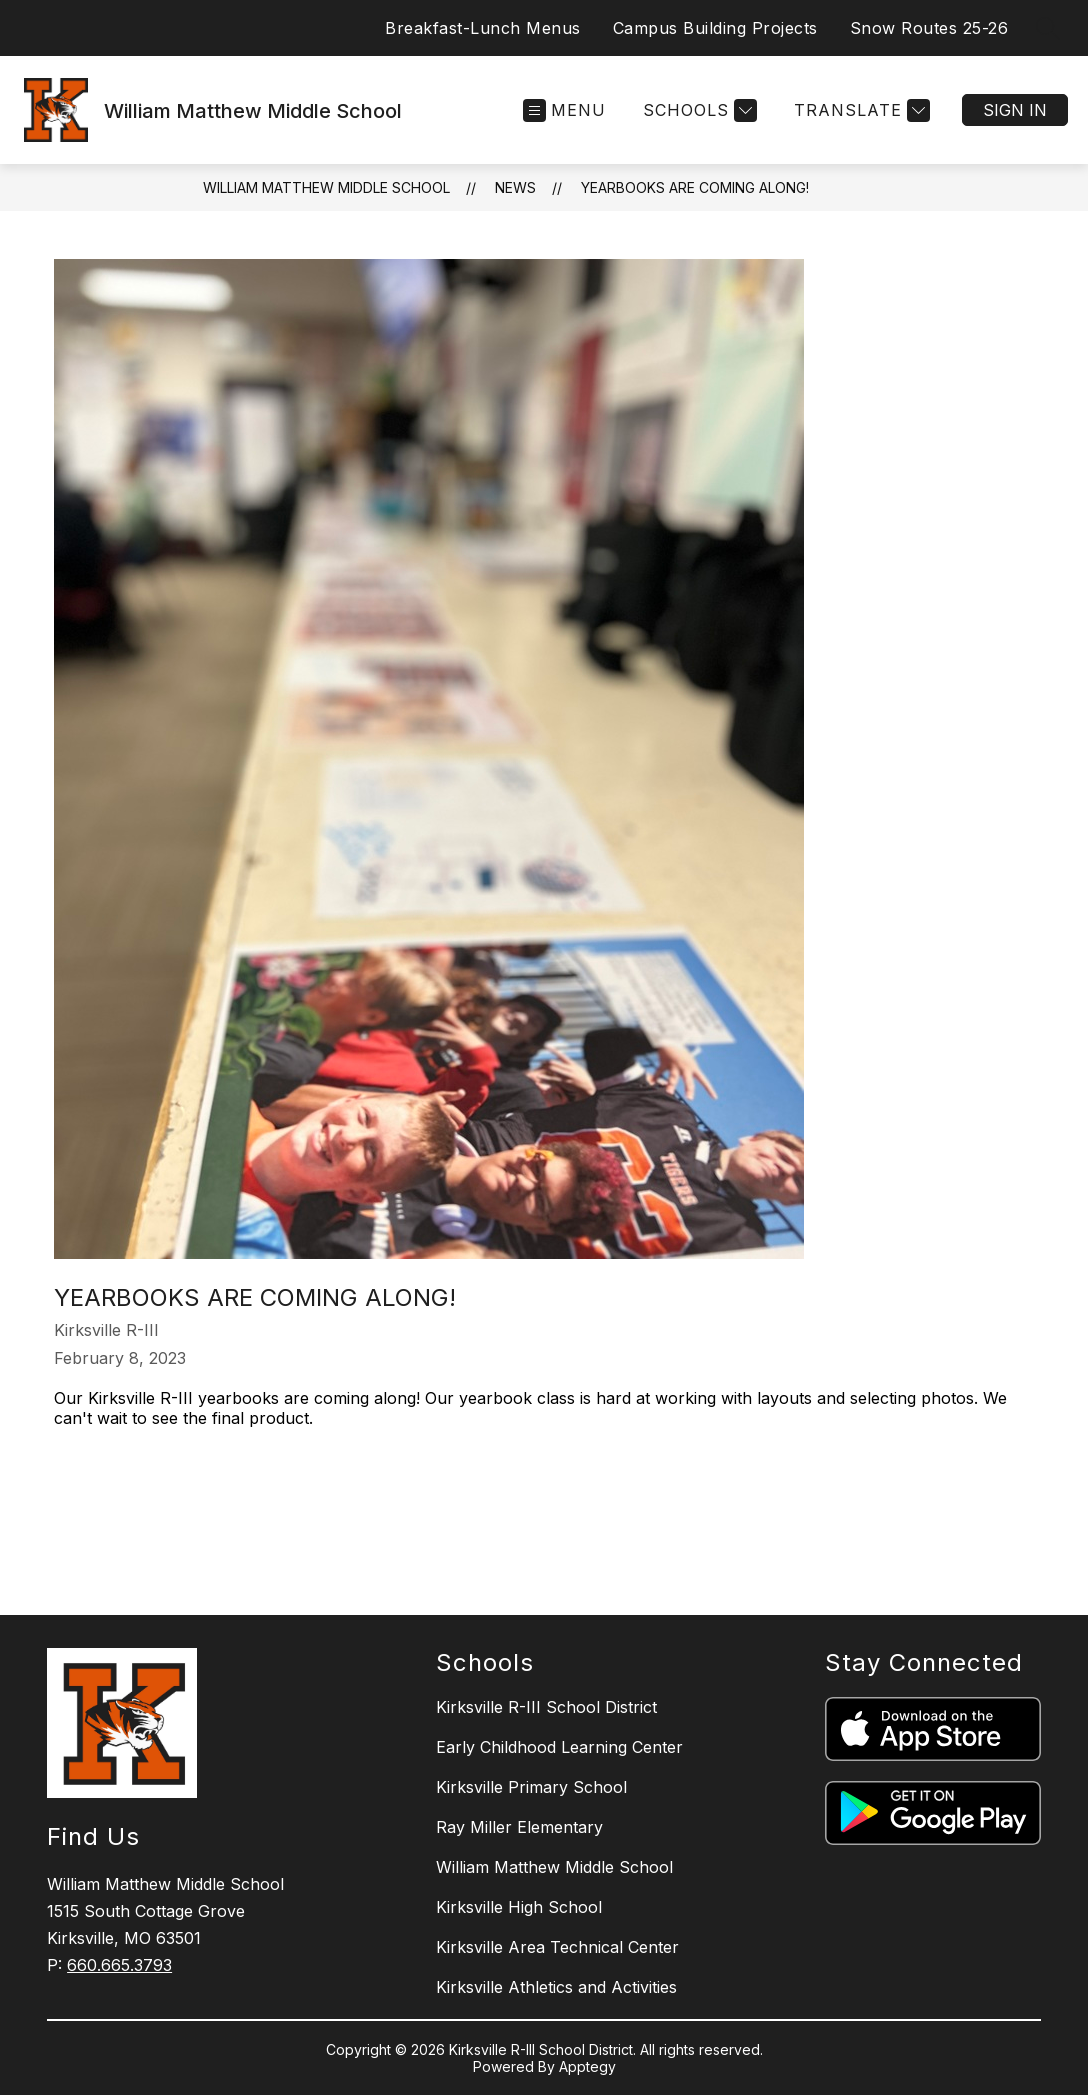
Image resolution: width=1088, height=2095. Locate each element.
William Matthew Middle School (326, 187)
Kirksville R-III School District (546, 1707)
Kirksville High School (519, 1907)
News (515, 187)
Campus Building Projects (715, 28)
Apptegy (587, 2066)
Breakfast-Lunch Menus (483, 28)
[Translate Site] (859, 110)
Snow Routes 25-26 (929, 28)
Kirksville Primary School (531, 1787)
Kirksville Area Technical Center (557, 1947)
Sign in (1015, 110)
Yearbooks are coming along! (695, 187)
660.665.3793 (119, 1965)
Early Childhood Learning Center (559, 1747)
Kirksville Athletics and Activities (556, 1987)
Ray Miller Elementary (519, 1827)
